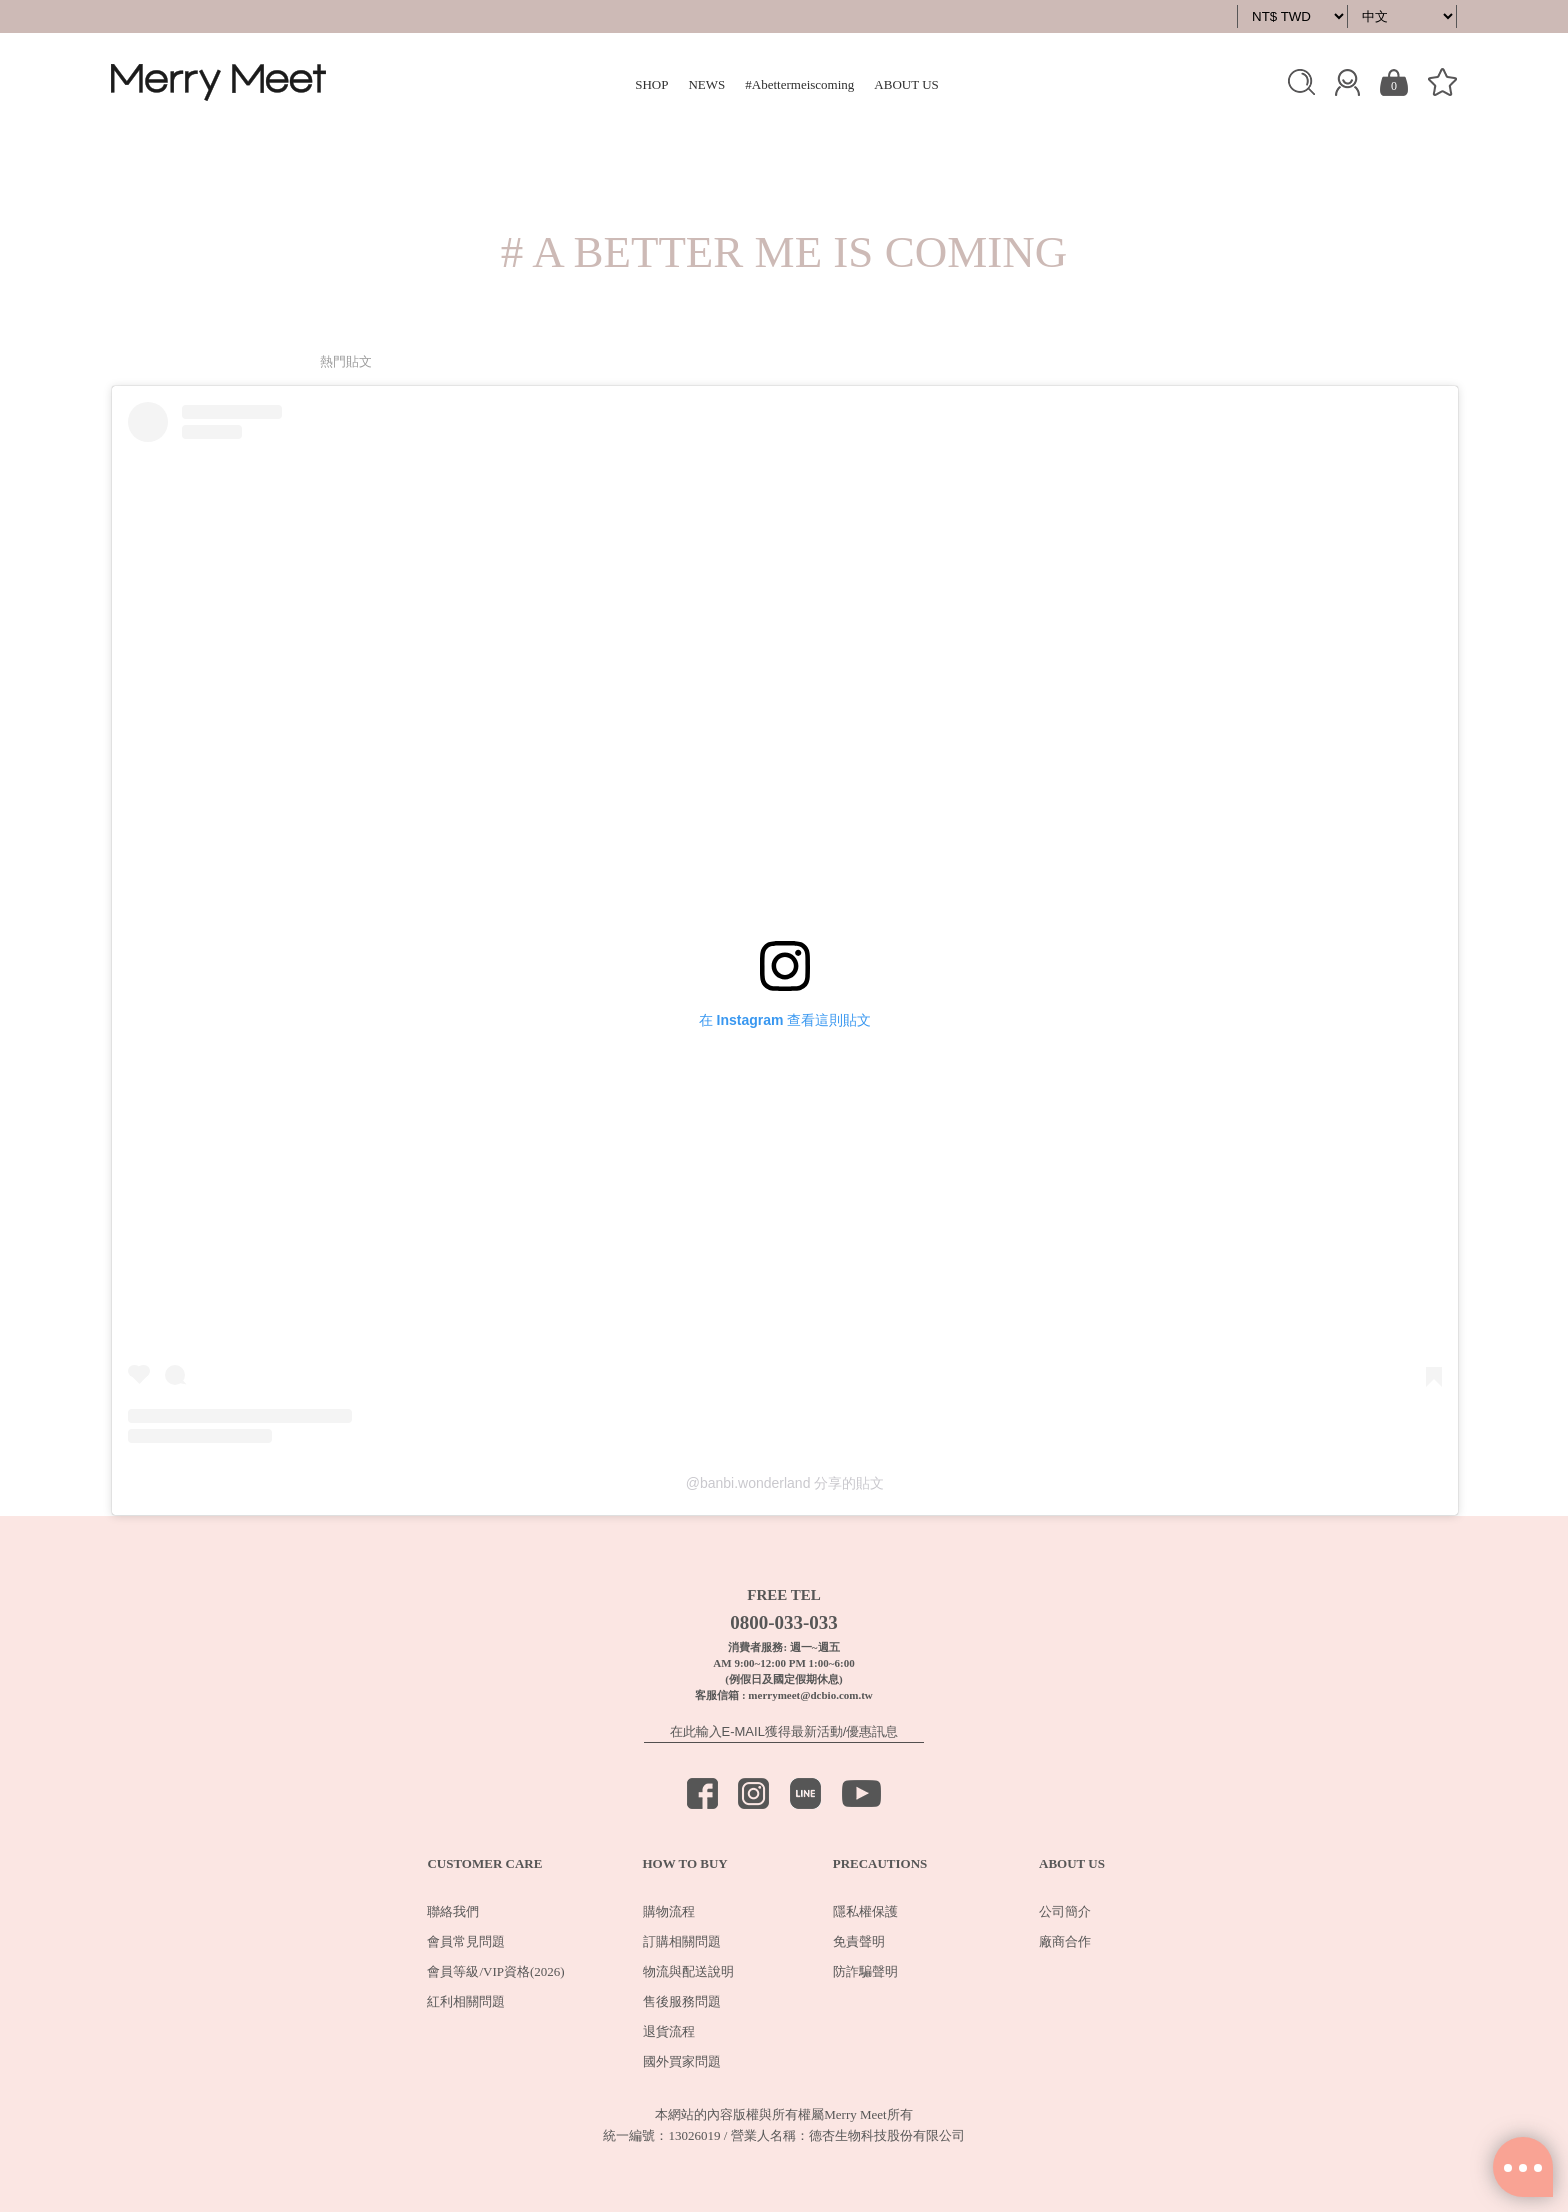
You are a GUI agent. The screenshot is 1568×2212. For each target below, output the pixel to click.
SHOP (651, 84)
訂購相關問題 (682, 1941)
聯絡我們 (453, 1911)
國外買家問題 (682, 2061)
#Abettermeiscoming (799, 84)
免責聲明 (859, 1941)
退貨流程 (669, 2031)
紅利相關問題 (466, 2001)
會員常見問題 (466, 1941)
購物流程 (669, 1911)
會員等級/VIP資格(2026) (495, 1971)
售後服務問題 (682, 2001)
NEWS (706, 84)
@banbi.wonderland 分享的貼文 (785, 1483)
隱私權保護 (865, 1911)
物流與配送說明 (688, 1971)
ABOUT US (906, 84)
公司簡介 (1065, 1911)
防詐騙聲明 (865, 1971)
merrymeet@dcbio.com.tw (810, 1695)
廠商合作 (1065, 1941)
